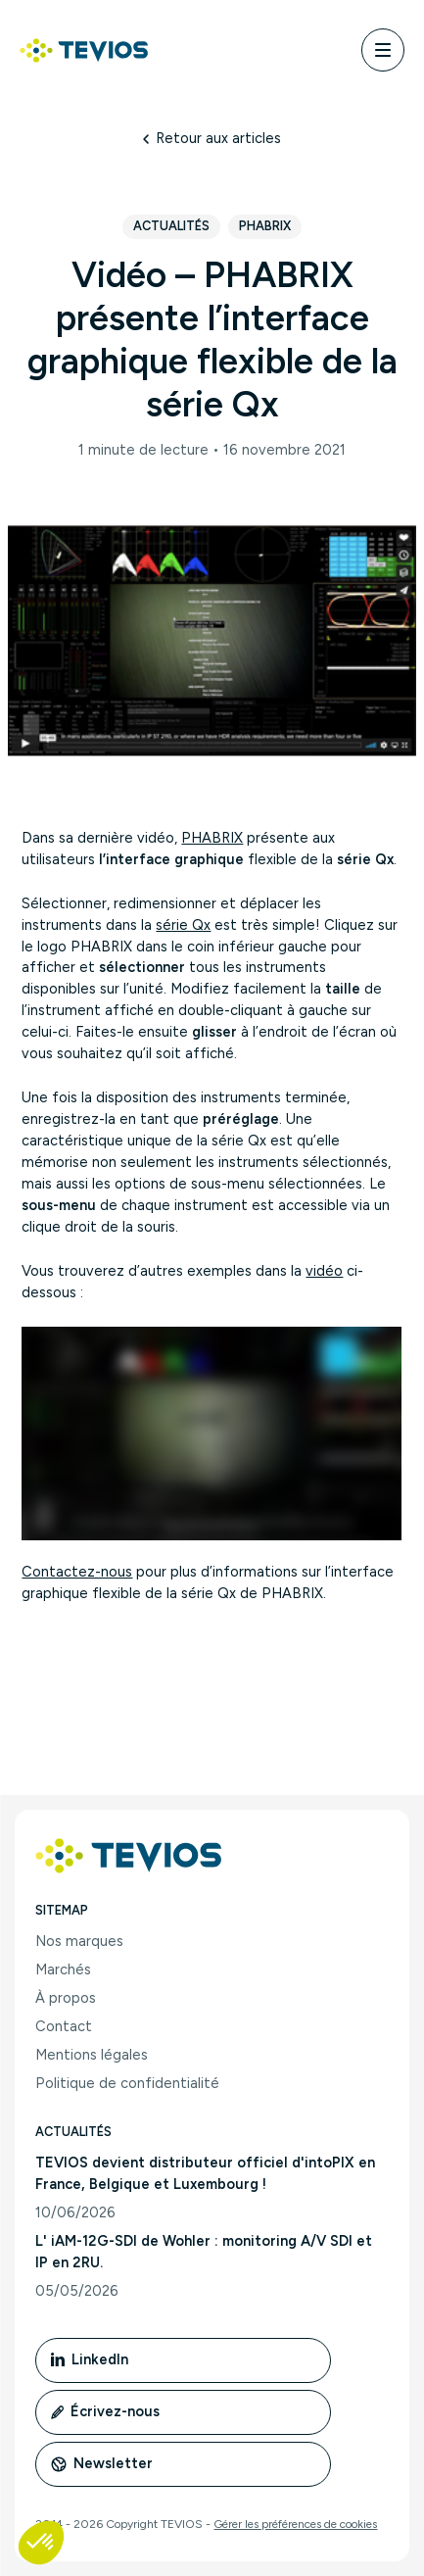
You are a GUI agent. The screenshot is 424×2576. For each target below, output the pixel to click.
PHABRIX (212, 838)
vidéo (324, 1271)
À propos (65, 1998)
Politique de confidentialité (127, 2083)
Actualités (171, 226)
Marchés (63, 1969)
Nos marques (79, 1941)
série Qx (183, 925)
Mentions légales (91, 2055)
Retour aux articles (212, 138)
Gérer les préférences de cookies (295, 2524)
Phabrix (265, 226)
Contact (63, 2026)
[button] (41, 2542)
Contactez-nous (77, 1571)
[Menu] (382, 50)
